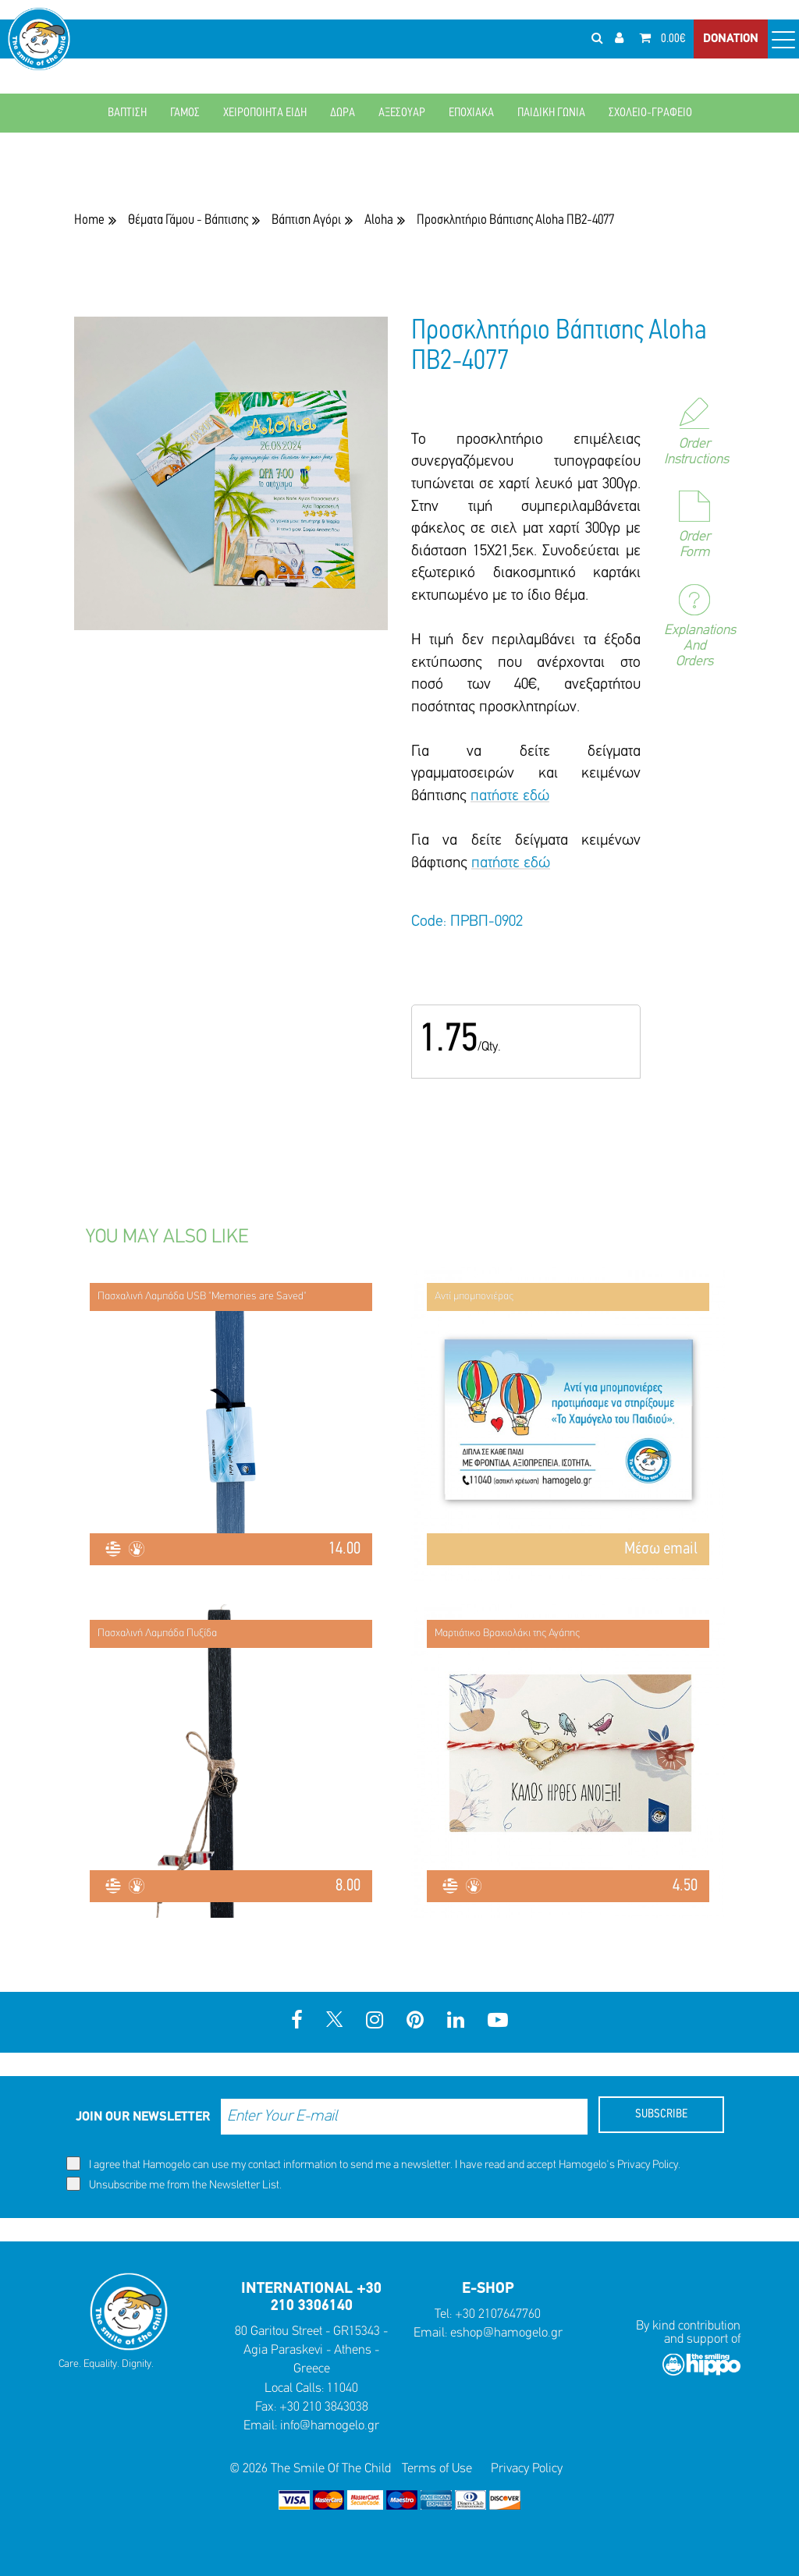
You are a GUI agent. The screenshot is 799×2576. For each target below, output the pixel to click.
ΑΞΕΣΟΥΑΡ (401, 113)
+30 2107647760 (498, 2314)
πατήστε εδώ (510, 796)
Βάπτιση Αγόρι (306, 220)
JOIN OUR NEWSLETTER (143, 2117)
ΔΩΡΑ (342, 113)
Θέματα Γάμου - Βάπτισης (188, 220)
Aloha (378, 220)
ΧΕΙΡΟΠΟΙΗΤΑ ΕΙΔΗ (265, 113)
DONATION (730, 39)
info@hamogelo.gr (329, 2425)
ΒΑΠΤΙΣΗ (127, 113)
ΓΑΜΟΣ (185, 113)
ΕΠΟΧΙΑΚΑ (471, 113)
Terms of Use (437, 2468)
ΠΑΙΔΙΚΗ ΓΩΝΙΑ (551, 113)
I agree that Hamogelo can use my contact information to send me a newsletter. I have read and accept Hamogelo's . (373, 2163)
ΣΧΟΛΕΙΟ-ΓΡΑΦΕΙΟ (650, 113)
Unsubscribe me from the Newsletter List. (174, 2184)
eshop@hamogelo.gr (506, 2333)
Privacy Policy (647, 2165)
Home (89, 220)
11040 (342, 2388)
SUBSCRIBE (661, 2114)
